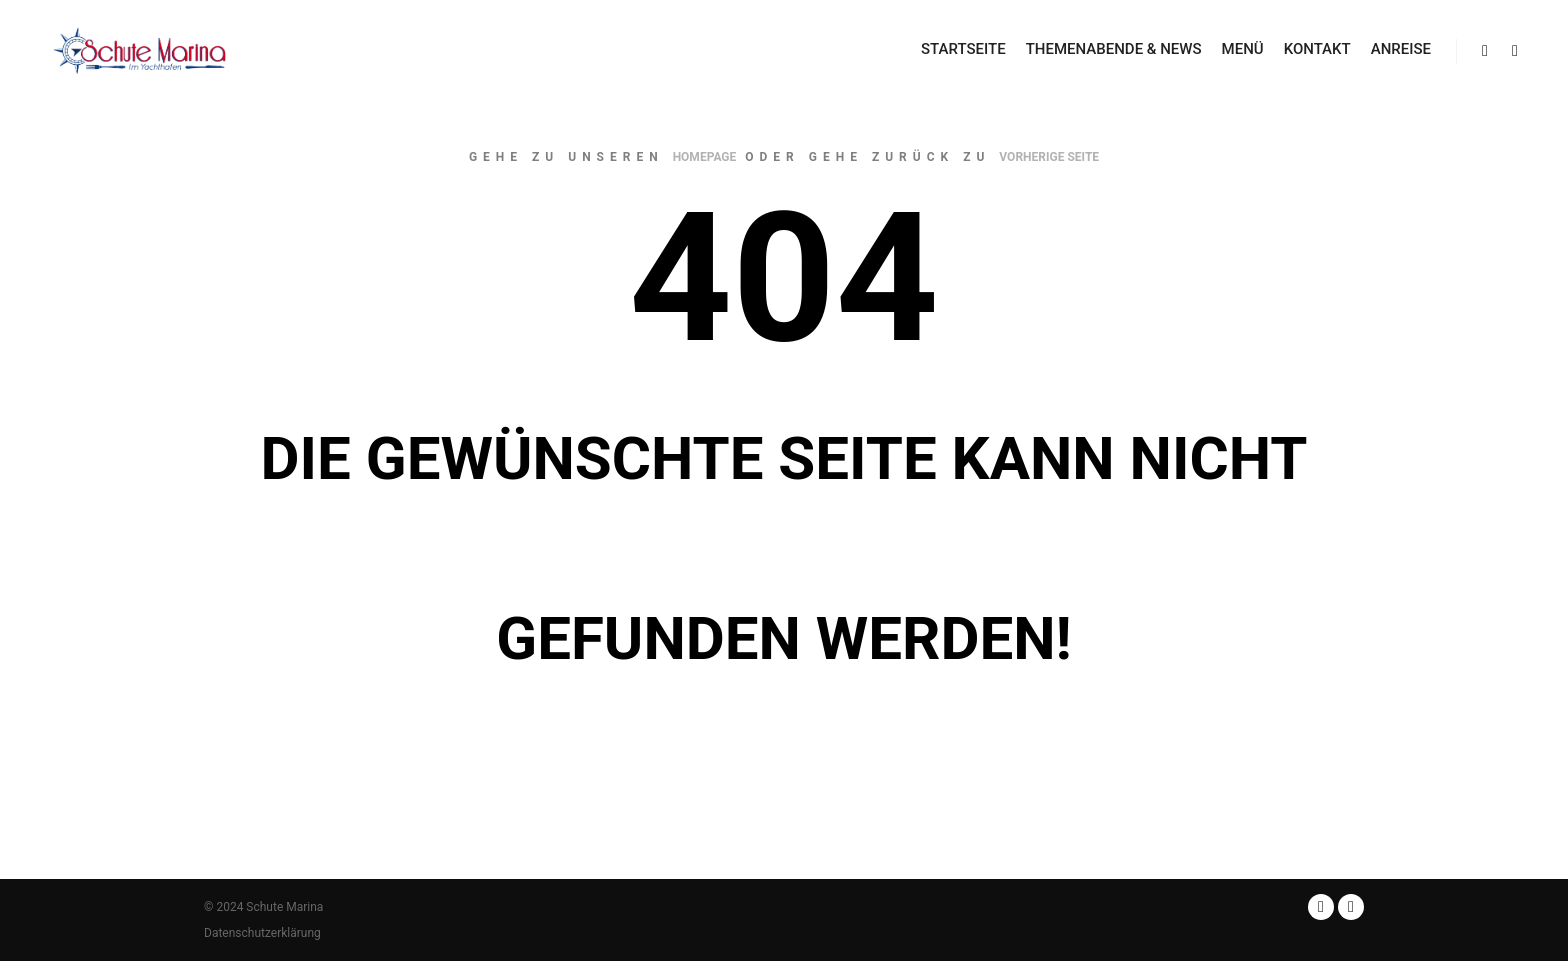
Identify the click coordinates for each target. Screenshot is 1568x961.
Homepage (705, 157)
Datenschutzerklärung (262, 933)
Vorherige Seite (1049, 157)
